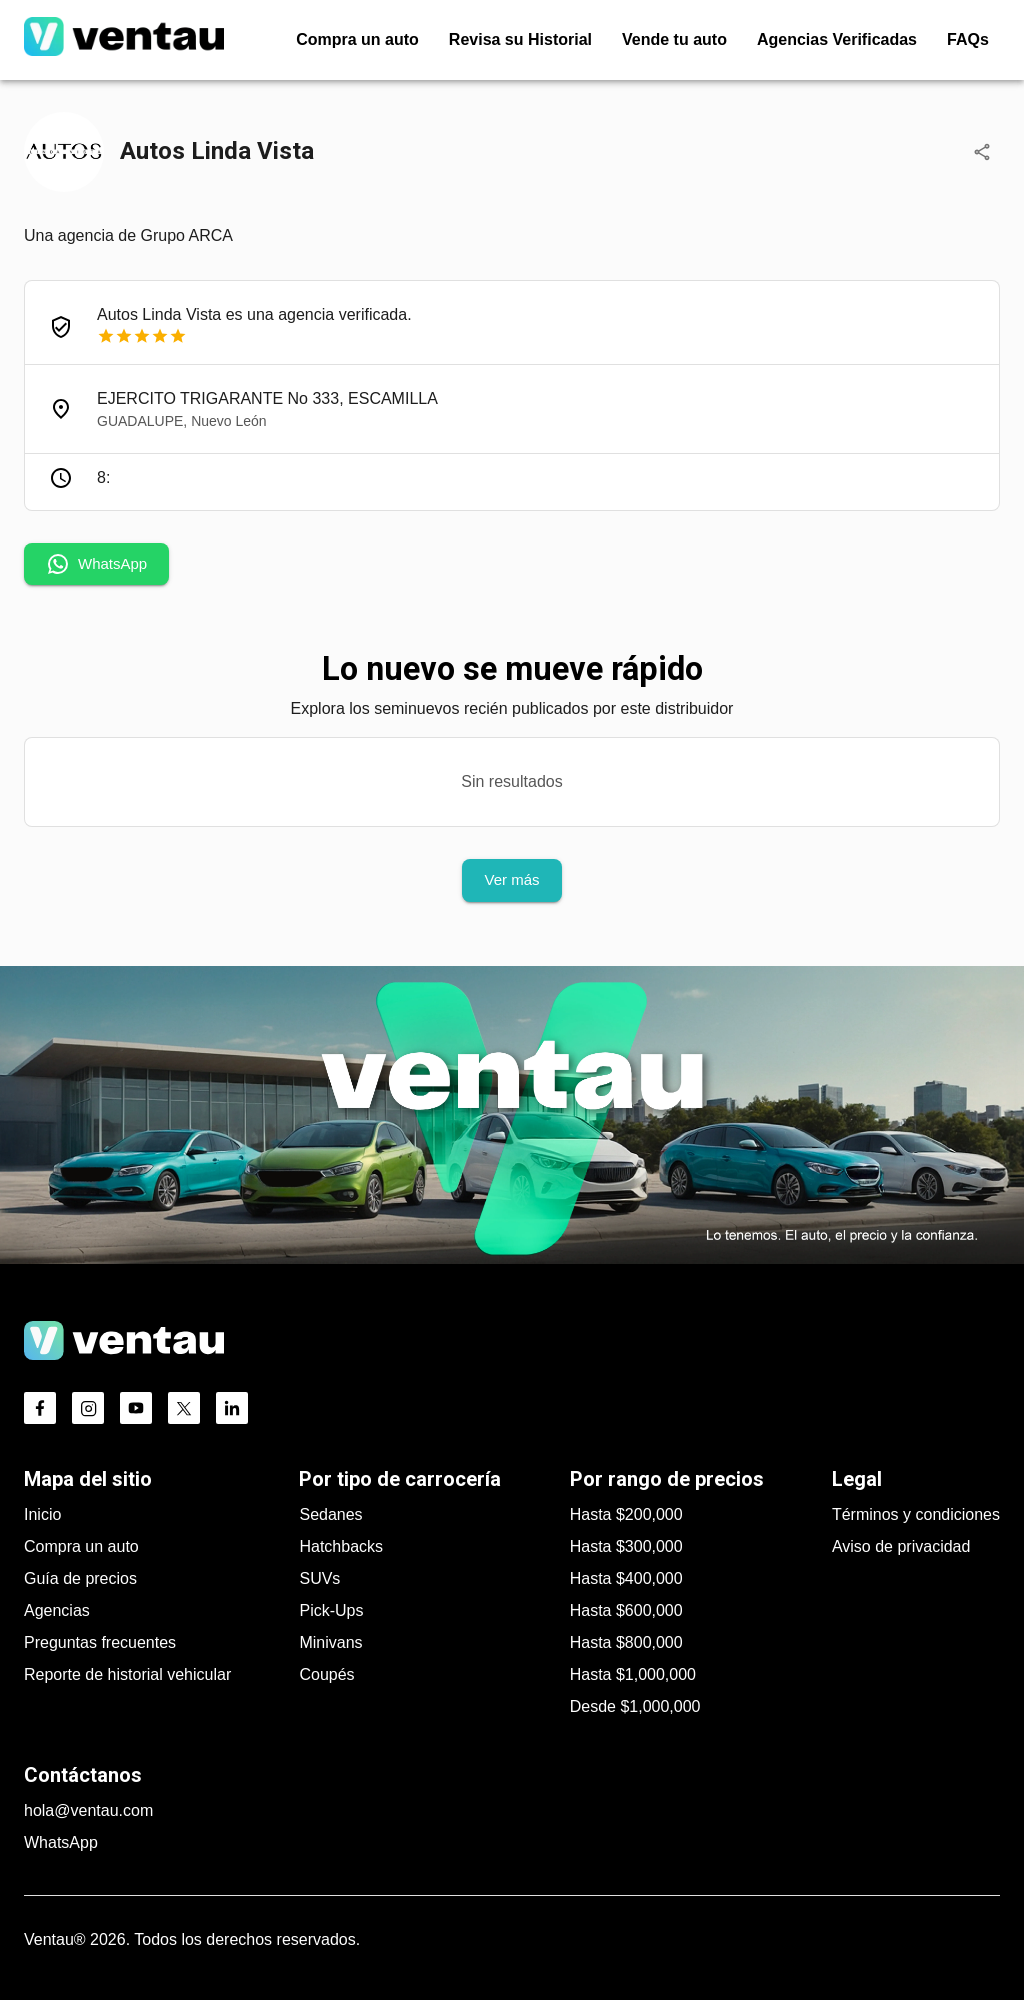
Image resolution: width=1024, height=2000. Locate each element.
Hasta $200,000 (626, 1514)
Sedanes (330, 1514)
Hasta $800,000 (626, 1642)
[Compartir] (982, 152)
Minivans (330, 1642)
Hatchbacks (341, 1546)
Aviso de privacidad (901, 1546)
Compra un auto (81, 1546)
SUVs (319, 1578)
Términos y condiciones (916, 1514)
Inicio (42, 1514)
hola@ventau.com (88, 1810)
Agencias (57, 1610)
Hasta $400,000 (626, 1578)
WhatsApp (96, 564)
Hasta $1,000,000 (633, 1674)
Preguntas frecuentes (100, 1642)
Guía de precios (80, 1578)
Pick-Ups (331, 1610)
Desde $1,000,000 (635, 1706)
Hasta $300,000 (626, 1546)
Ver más (511, 880)
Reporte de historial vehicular (127, 1674)
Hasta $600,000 (626, 1610)
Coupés (326, 1674)
